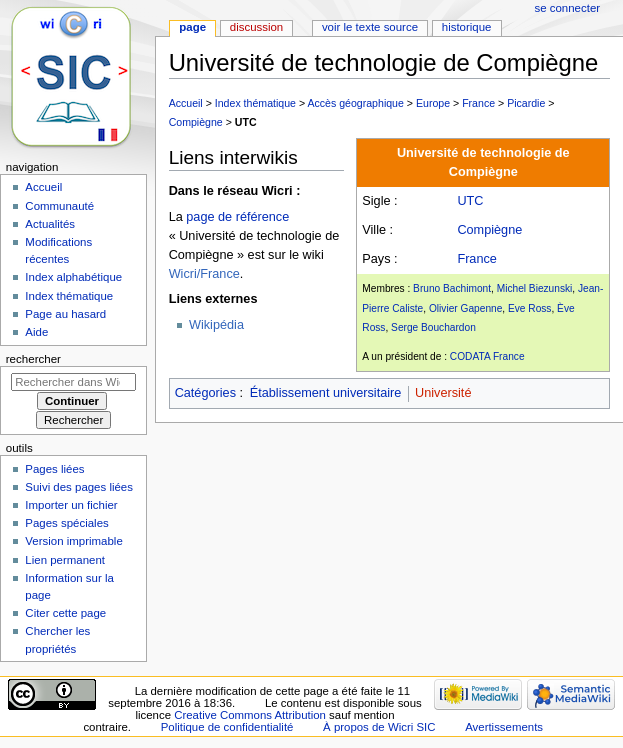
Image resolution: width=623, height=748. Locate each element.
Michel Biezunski (535, 288)
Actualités (50, 224)
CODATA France (487, 356)
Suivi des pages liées (79, 487)
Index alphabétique (73, 277)
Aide (36, 332)
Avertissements (504, 727)
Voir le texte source (370, 27)
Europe (433, 103)
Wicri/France (204, 274)
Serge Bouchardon (433, 327)
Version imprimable (73, 541)
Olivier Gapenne (465, 308)
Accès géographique (355, 103)
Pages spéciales (66, 523)
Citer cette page (65, 613)
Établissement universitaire (326, 393)
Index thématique (255, 103)
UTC (246, 122)
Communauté (59, 206)
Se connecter (568, 8)
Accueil (186, 103)
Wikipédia (216, 325)
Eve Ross (529, 308)
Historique (467, 27)
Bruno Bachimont (452, 288)
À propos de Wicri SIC (379, 727)
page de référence (237, 217)
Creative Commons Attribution (250, 715)
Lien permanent (65, 560)
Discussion (256, 27)
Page (192, 27)
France (478, 103)
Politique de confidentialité (227, 727)
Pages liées (54, 469)
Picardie (526, 103)
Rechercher (33, 359)
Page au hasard (65, 314)
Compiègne (196, 122)
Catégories (205, 393)
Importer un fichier (71, 505)
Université (443, 393)
